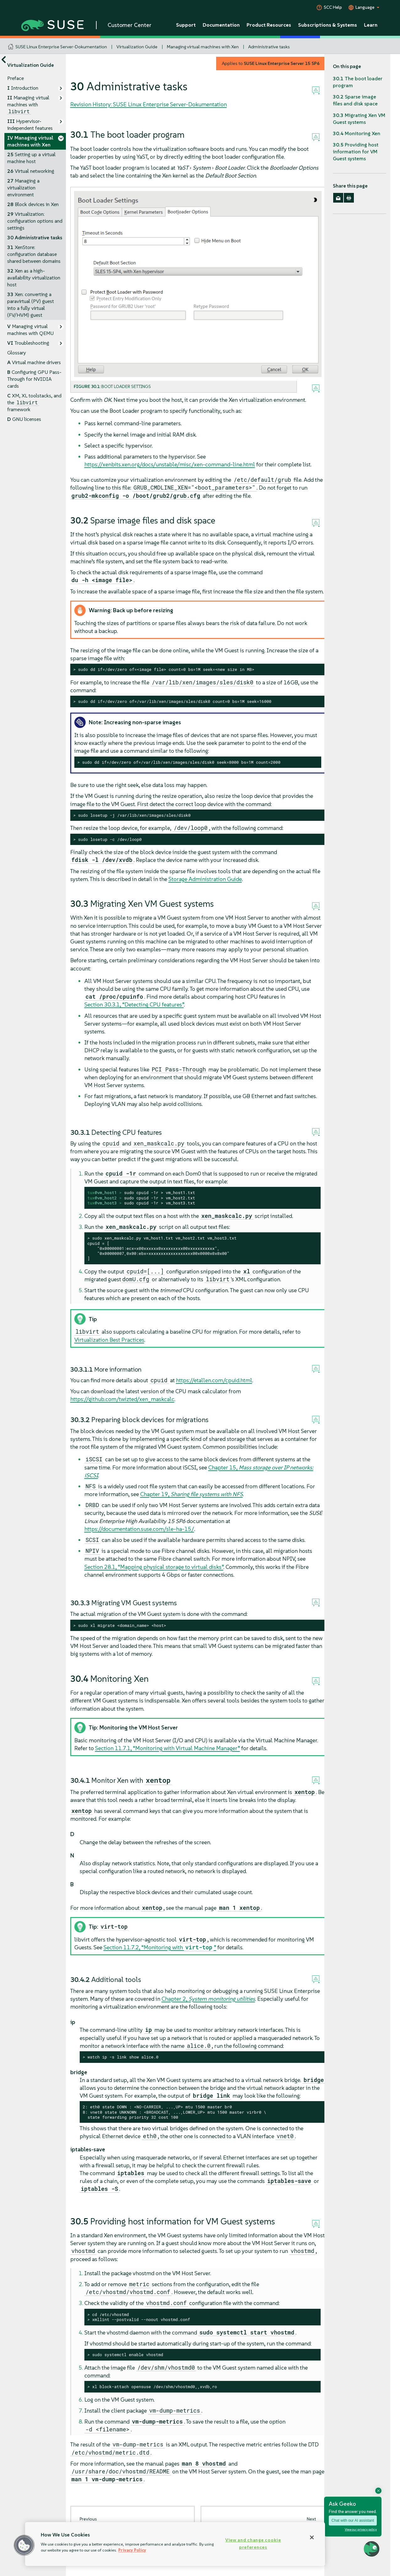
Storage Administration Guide (205, 879)
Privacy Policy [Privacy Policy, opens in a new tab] (132, 2550)
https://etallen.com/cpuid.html (214, 1380)
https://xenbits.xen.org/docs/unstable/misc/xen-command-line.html (169, 464)
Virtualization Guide (136, 47)
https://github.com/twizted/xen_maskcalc (122, 1399)
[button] (24, 2545)
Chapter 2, (208, 1998)
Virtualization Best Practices (109, 1339)
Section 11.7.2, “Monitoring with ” (160, 1947)
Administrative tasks (269, 47)
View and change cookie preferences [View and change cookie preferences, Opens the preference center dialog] (253, 2543)
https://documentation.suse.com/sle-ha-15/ (139, 1528)
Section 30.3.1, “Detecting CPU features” (134, 1004)
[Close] (312, 2537)
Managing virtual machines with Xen (203, 47)
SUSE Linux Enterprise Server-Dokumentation (61, 47)
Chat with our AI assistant (353, 2520)
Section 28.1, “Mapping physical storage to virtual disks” (153, 1566)
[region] (175, 2544)
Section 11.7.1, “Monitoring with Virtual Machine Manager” (167, 1748)
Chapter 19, (191, 1494)
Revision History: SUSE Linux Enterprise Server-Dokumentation (148, 104)
